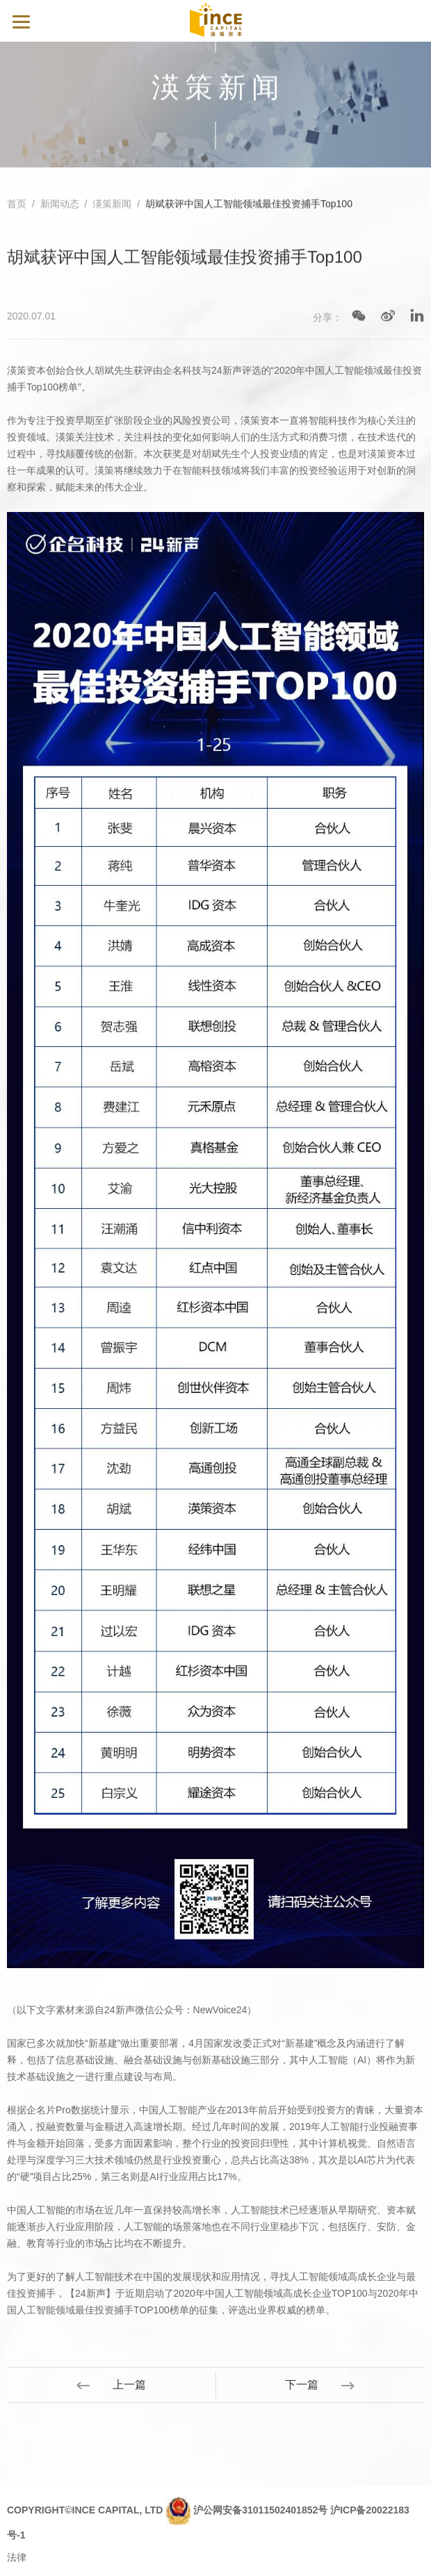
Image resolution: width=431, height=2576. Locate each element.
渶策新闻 (111, 204)
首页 (16, 204)
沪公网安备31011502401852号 (260, 2510)
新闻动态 (59, 204)
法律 (16, 2557)
